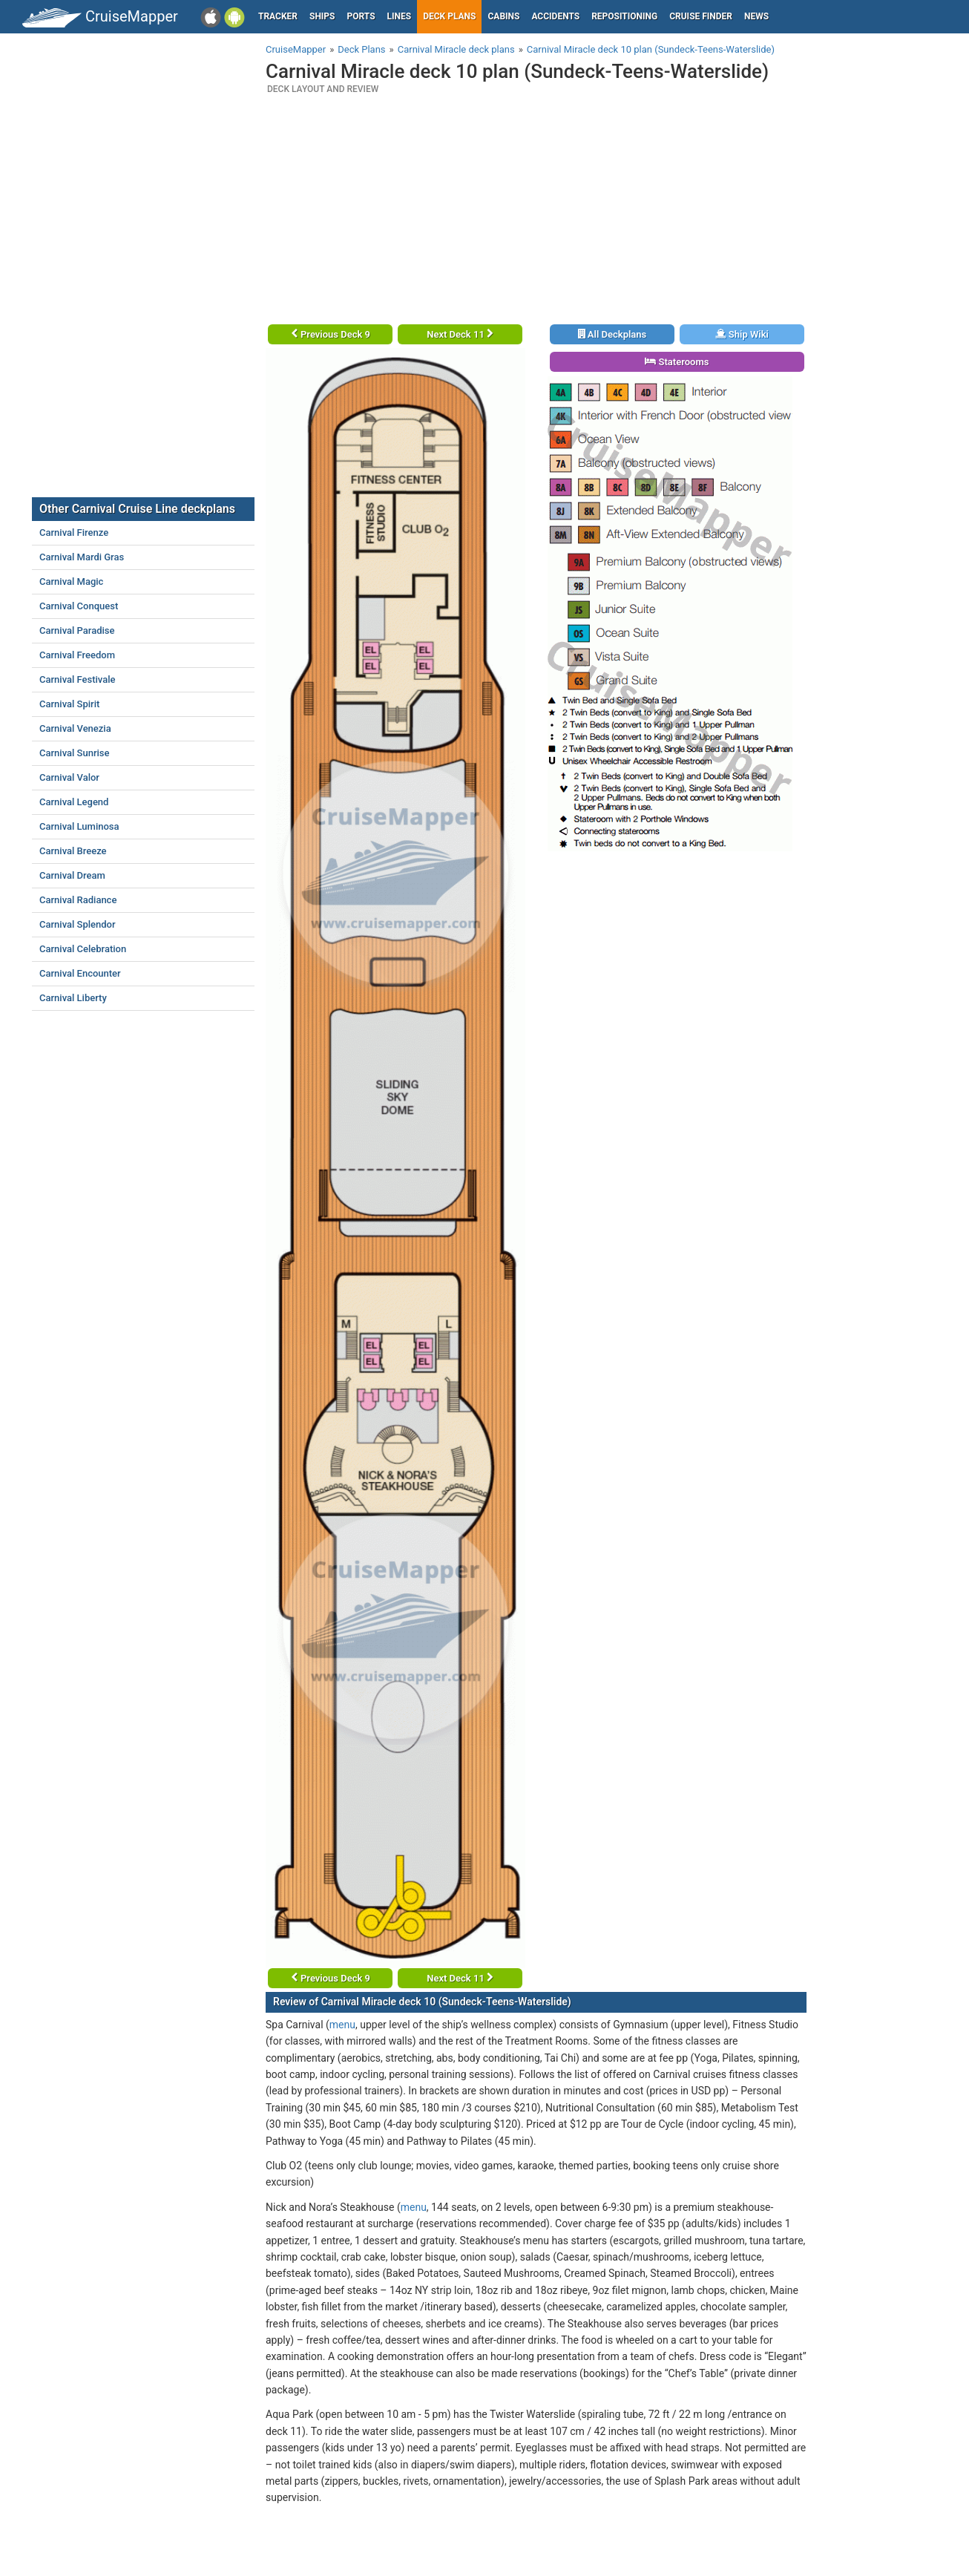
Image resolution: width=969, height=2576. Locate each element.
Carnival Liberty (73, 997)
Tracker (278, 16)
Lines (399, 16)
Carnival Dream (72, 875)
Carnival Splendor (77, 924)
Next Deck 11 (460, 334)
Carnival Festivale (77, 679)
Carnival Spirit (69, 703)
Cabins (503, 16)
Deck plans (449, 16)
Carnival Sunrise (74, 752)
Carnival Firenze (73, 532)
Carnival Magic (71, 581)
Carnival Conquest (78, 606)
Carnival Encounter (80, 973)
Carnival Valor (69, 777)
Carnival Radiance (77, 899)
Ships (322, 16)
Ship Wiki (742, 334)
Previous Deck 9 (330, 334)
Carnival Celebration (82, 948)
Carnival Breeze (73, 850)
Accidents (555, 16)
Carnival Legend (73, 801)
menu (342, 2025)
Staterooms (677, 361)
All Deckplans (612, 334)
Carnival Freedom (77, 655)
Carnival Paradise (76, 630)
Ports (361, 16)
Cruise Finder (700, 16)
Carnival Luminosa (79, 826)
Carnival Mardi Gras (81, 557)
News (756, 16)
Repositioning (624, 16)
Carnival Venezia (75, 728)
